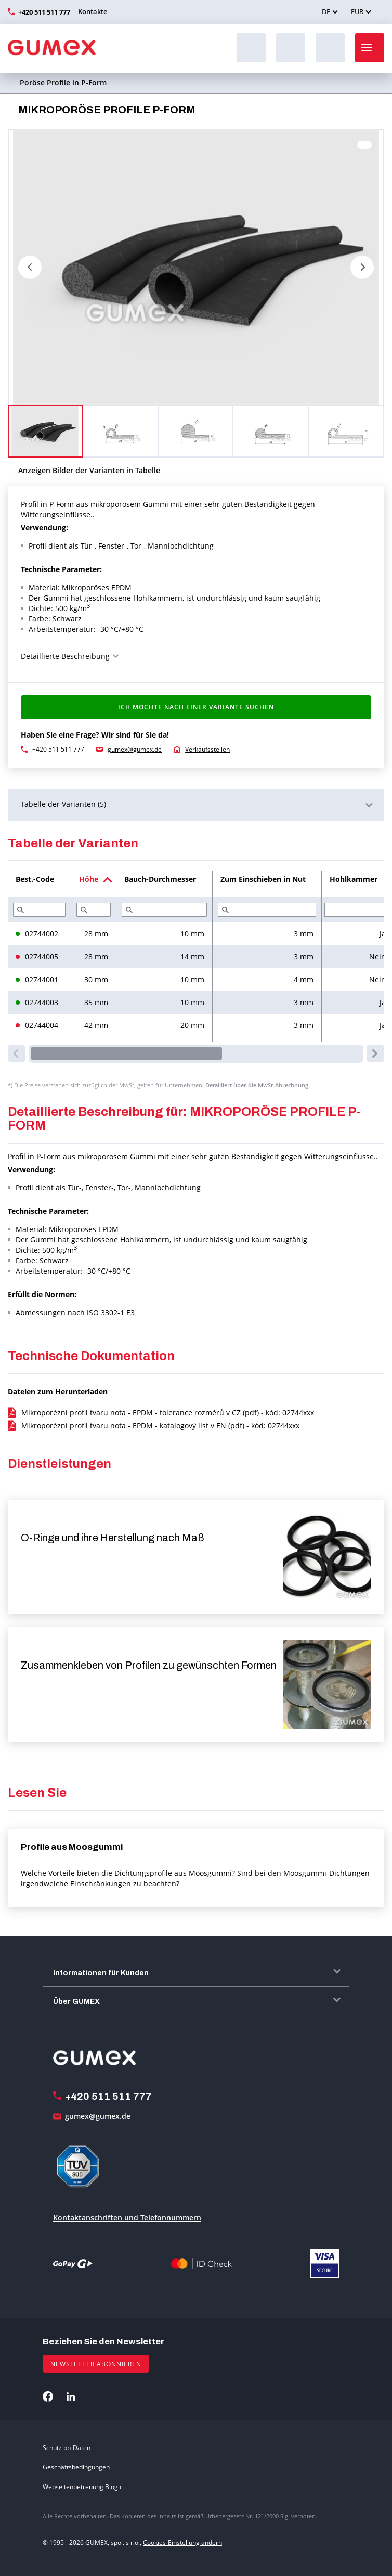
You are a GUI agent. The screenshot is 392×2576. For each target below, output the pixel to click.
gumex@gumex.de (135, 749)
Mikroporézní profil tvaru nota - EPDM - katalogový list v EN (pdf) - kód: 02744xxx (160, 1425)
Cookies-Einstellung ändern (182, 2542)
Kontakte (92, 11)
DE (326, 11)
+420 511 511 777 (44, 12)
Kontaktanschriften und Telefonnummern (127, 2218)
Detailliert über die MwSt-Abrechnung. (257, 1085)
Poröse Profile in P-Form (63, 82)
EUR (357, 11)
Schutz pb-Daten (66, 2447)
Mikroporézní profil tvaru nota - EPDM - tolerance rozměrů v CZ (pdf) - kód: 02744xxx (167, 1412)
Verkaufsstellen (207, 749)
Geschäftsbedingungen (76, 2467)
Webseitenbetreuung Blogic (83, 2486)
